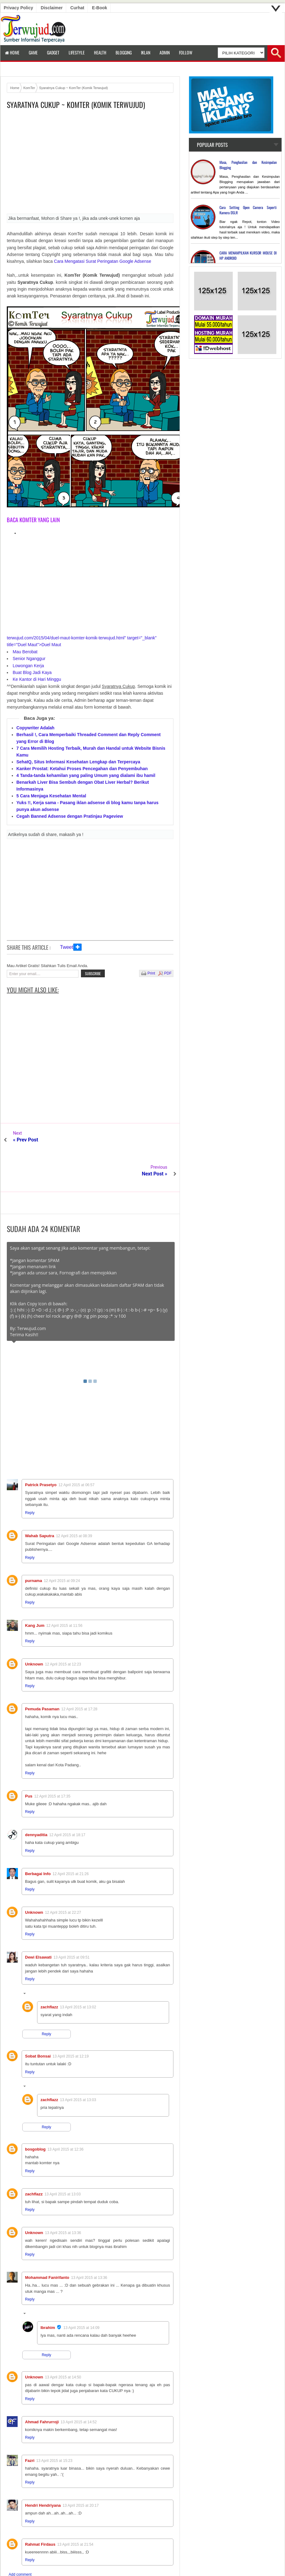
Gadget (53, 52)
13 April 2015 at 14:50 (63, 2343)
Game (33, 52)
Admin (165, 52)
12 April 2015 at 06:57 (76, 1451)
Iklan (145, 52)
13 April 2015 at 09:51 (71, 1923)
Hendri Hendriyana (43, 2471)
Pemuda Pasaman (42, 1675)
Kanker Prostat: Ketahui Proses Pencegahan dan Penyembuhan (82, 768)
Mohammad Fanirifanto (47, 2243)
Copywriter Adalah (35, 727)
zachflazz (49, 1973)
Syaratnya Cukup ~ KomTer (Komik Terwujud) (76, 104)
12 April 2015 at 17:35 (52, 1762)
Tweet (66, 947)
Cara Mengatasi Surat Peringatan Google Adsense (102, 261)
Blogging (124, 52)
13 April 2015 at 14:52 (79, 2388)
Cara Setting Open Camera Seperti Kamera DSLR (248, 210)
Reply (30, 1479)
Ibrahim (47, 2293)
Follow (185, 52)
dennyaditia (36, 1800)
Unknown (34, 1630)
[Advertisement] (90, 163)
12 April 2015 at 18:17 (67, 1801)
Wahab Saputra (39, 1501)
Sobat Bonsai (38, 2022)
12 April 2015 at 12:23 (63, 1630)
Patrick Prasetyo (41, 1450)
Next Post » (154, 1140)
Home (12, 52)
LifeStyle (77, 52)
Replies (35, 1960)
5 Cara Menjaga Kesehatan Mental (51, 795)
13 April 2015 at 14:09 (81, 2294)
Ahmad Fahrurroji (42, 2388)
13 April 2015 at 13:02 (78, 1973)
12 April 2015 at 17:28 (79, 1675)
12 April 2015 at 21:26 (71, 1840)
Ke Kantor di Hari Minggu (37, 679)
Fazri (29, 2426)
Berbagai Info (38, 1839)
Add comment (20, 2540)
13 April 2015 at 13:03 (78, 2066)
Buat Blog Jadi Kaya (32, 672)
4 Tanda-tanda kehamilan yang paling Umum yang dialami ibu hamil (85, 775)
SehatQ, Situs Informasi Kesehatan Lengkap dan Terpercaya (78, 761)
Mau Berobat (25, 651)
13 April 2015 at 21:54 (75, 2510)
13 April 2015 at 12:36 (65, 2115)
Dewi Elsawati (38, 1923)
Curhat (77, 7)
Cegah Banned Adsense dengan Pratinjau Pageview (69, 816)
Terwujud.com (140, 2563)
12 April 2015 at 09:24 (62, 1547)
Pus (28, 1762)
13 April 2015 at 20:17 (81, 2471)
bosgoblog (35, 2115)
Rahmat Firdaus (40, 2510)
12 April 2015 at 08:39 (74, 1502)
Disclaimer (52, 7)
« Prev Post (25, 1140)
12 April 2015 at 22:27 (63, 1878)
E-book (99, 7)
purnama (33, 1546)
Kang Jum (35, 1591)
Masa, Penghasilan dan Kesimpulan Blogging (248, 165)
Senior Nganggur (29, 658)
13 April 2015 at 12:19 (71, 2022)
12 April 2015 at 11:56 (64, 1591)
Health (100, 52)
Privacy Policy (18, 7)
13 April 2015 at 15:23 (54, 2427)
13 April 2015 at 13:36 (63, 2199)
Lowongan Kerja (28, 665)
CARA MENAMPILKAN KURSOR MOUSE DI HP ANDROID (248, 255)
